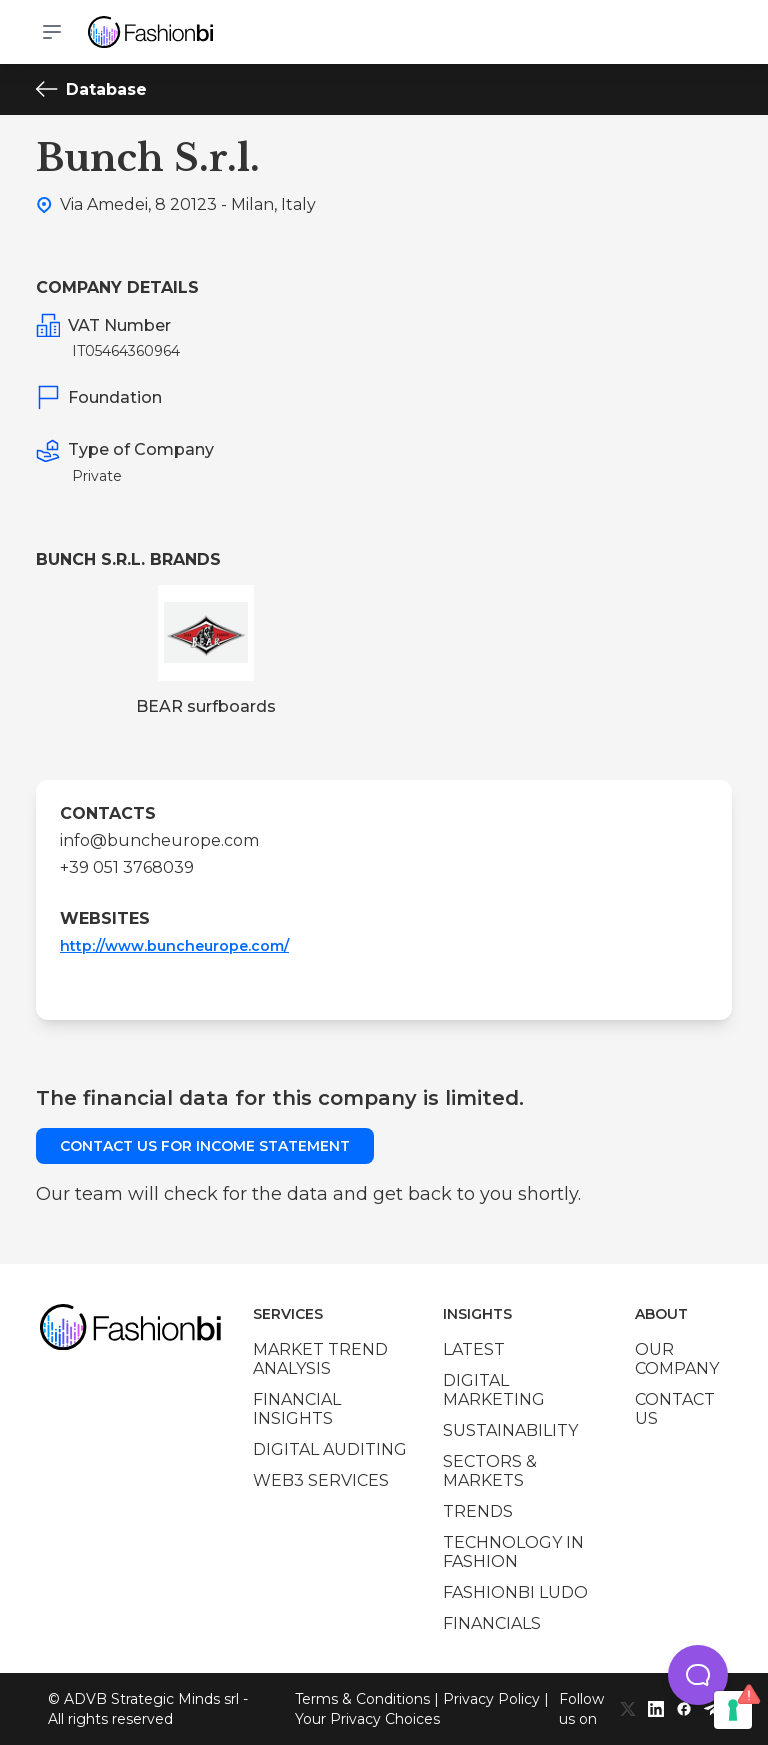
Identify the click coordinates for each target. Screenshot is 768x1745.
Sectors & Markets (490, 1471)
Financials (492, 1623)
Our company (677, 1359)
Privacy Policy (491, 1699)
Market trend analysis (320, 1359)
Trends (478, 1511)
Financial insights (297, 1409)
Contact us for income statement (205, 1146)
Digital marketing (494, 1390)
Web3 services (321, 1480)
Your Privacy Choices (367, 1719)
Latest (474, 1349)
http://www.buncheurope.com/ (174, 946)
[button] (698, 1675)
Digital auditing (330, 1449)
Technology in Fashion (513, 1552)
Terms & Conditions (362, 1699)
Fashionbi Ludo (515, 1592)
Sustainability (510, 1430)
